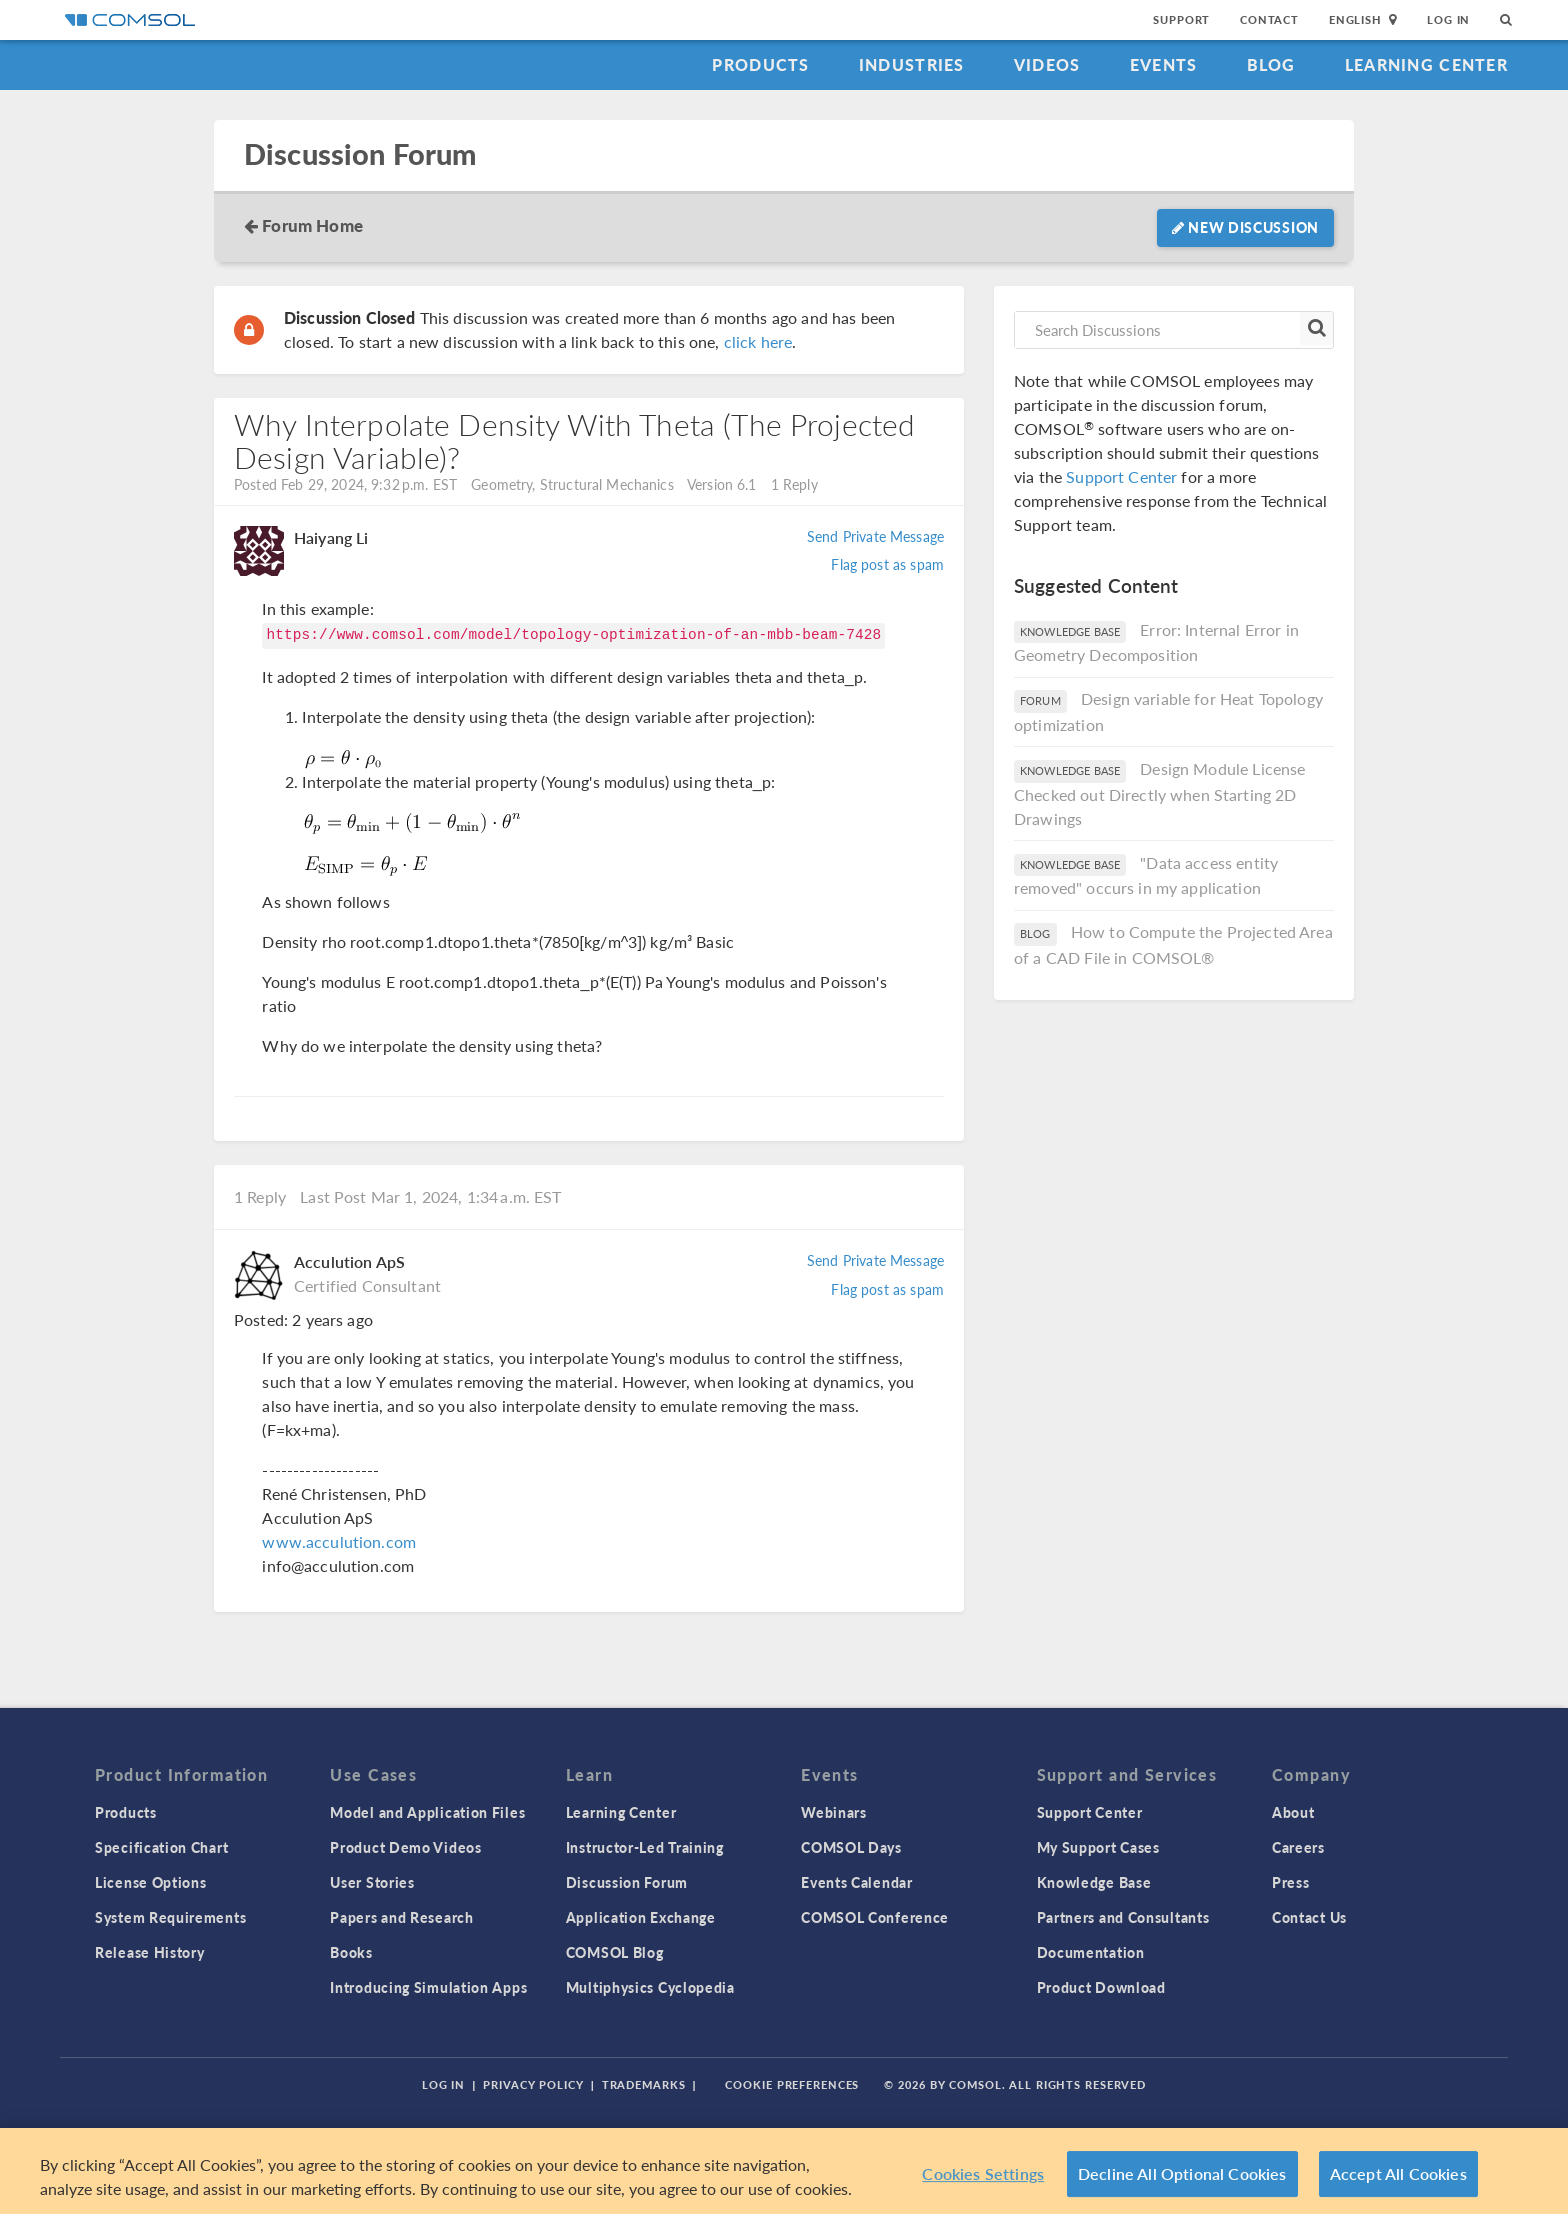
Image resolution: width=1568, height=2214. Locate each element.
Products (760, 64)
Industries (912, 64)
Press (1291, 1882)
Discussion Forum (360, 154)
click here (758, 341)
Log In (1448, 19)
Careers (1298, 1847)
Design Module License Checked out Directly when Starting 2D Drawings (1159, 793)
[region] (784, 2171)
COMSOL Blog (615, 1952)
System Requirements (170, 1917)
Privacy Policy (533, 2084)
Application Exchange (641, 1917)
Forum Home (312, 225)
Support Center (1121, 476)
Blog (1271, 64)
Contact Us (1309, 1917)
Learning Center (1426, 64)
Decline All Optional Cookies (1182, 2173)
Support (1181, 19)
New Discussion (1245, 227)
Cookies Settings (983, 2173)
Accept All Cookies (1398, 2173)
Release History (150, 1952)
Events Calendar (857, 1882)
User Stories (372, 1882)
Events (1164, 64)
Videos (1047, 64)
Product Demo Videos (405, 1847)
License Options (151, 1882)
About (1293, 1812)
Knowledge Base (1094, 1882)
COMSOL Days (851, 1847)
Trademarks (644, 2084)
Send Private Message (875, 536)
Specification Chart (161, 1847)
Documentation (1091, 1952)
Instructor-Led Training (645, 1847)
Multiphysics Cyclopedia (650, 1987)
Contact (1269, 19)
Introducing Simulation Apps (428, 1987)
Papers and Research (401, 1917)
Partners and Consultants (1123, 1917)
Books (351, 1952)
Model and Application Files (427, 1812)
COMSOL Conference (875, 1917)
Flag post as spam (887, 564)
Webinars (834, 1812)
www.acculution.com (339, 1541)
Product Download (1101, 1987)
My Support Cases (1098, 1847)
